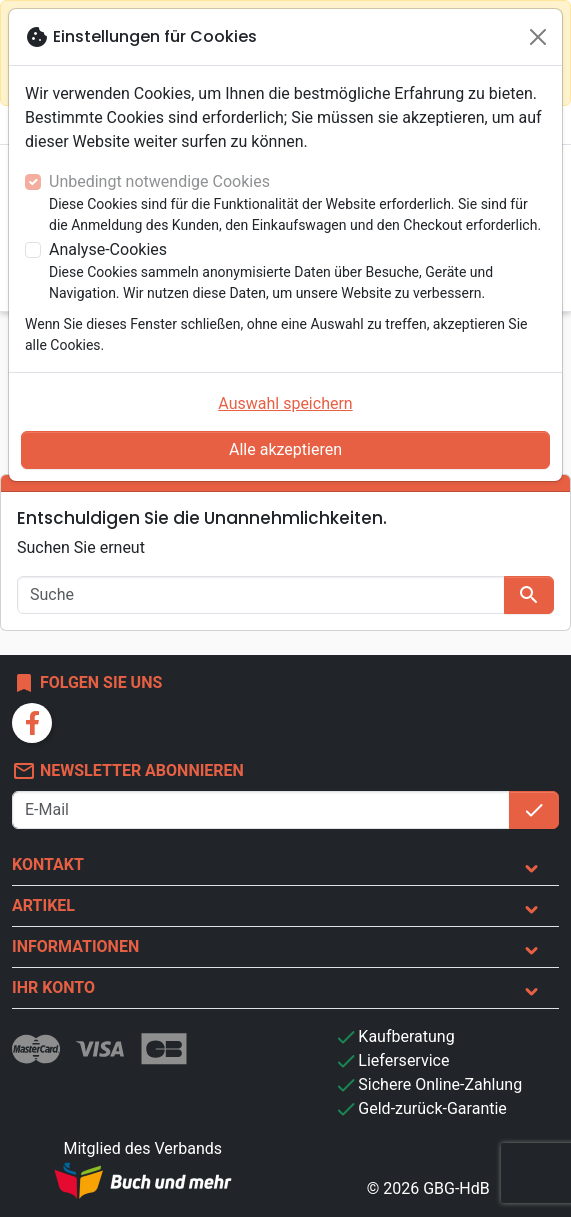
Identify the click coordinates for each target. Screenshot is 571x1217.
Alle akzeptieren (285, 449)
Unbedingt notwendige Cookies (159, 181)
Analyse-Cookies (108, 249)
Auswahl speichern (285, 403)
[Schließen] (538, 37)
